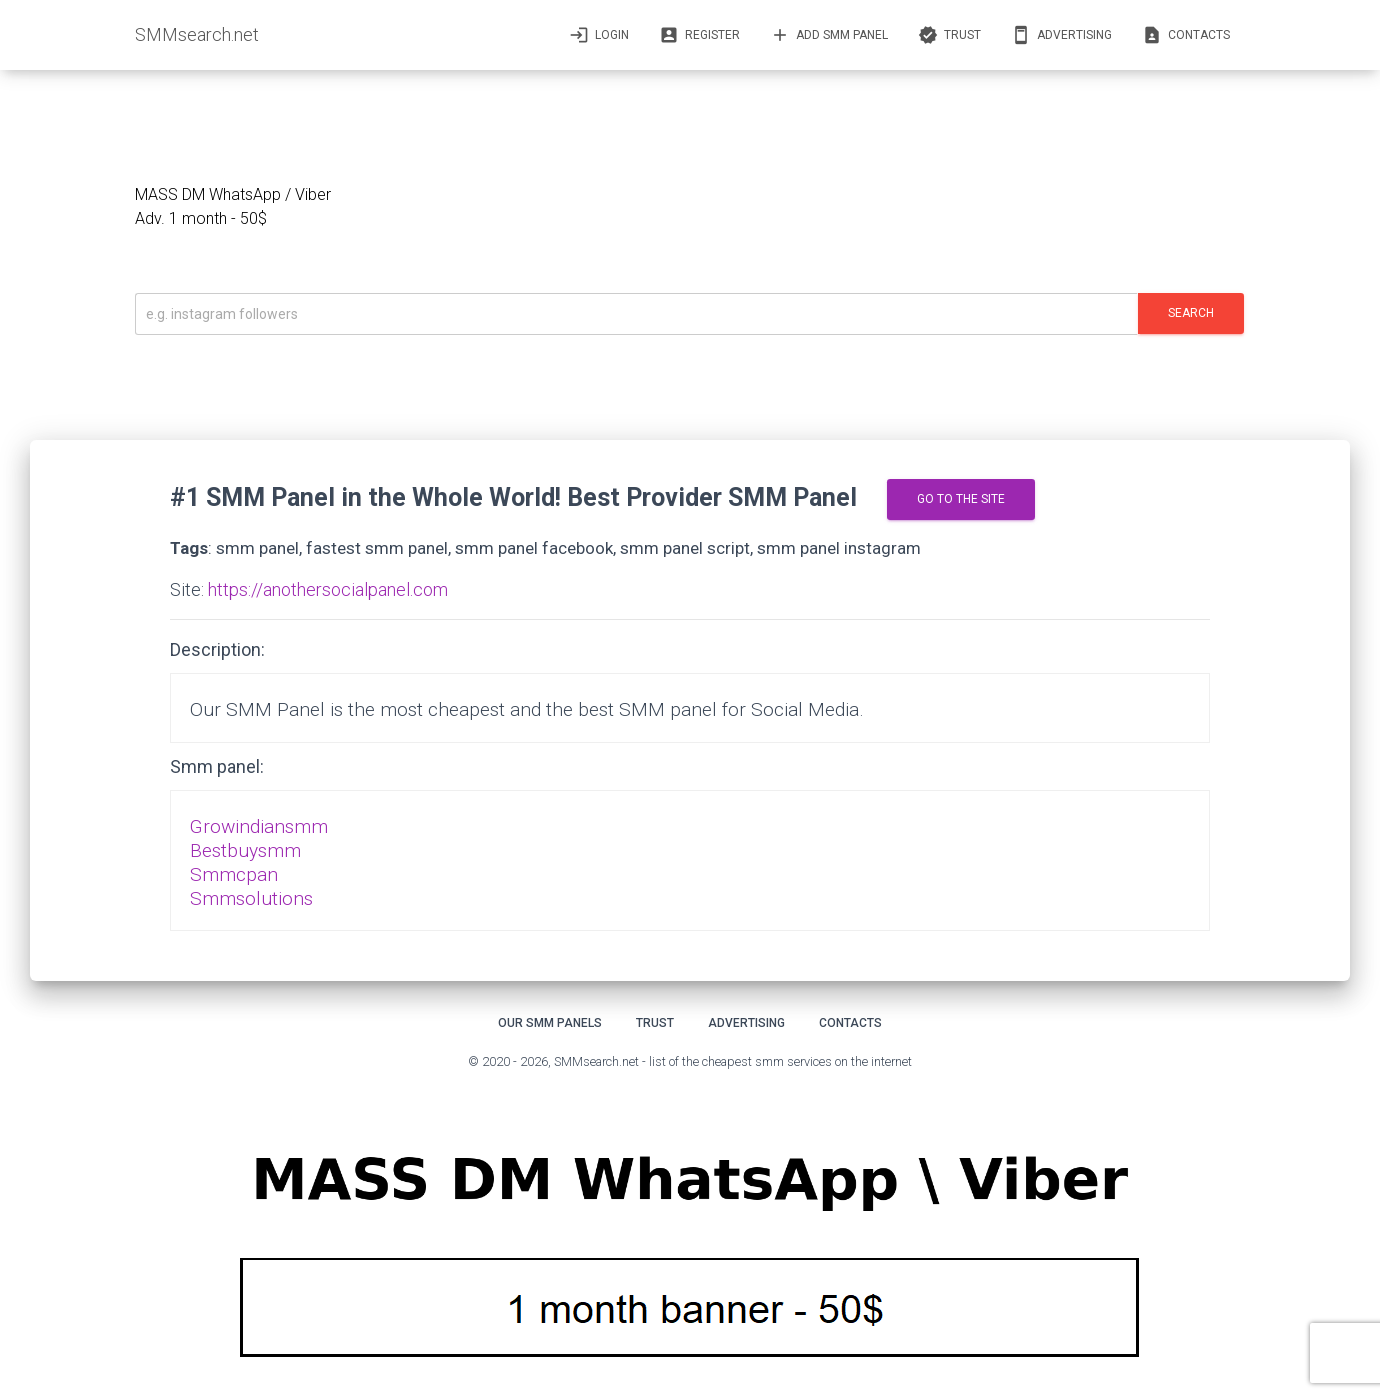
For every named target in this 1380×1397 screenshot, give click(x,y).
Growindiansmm (259, 826)
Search (1191, 313)
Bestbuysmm (245, 850)
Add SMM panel (829, 35)
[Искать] (636, 314)
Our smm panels (550, 1023)
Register (699, 35)
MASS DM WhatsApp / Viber (233, 194)
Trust (949, 35)
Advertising (1061, 35)
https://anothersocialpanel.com (328, 589)
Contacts (1186, 35)
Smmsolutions (251, 898)
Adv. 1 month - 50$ (201, 218)
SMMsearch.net (197, 34)
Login (599, 35)
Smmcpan (234, 874)
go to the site (961, 499)
